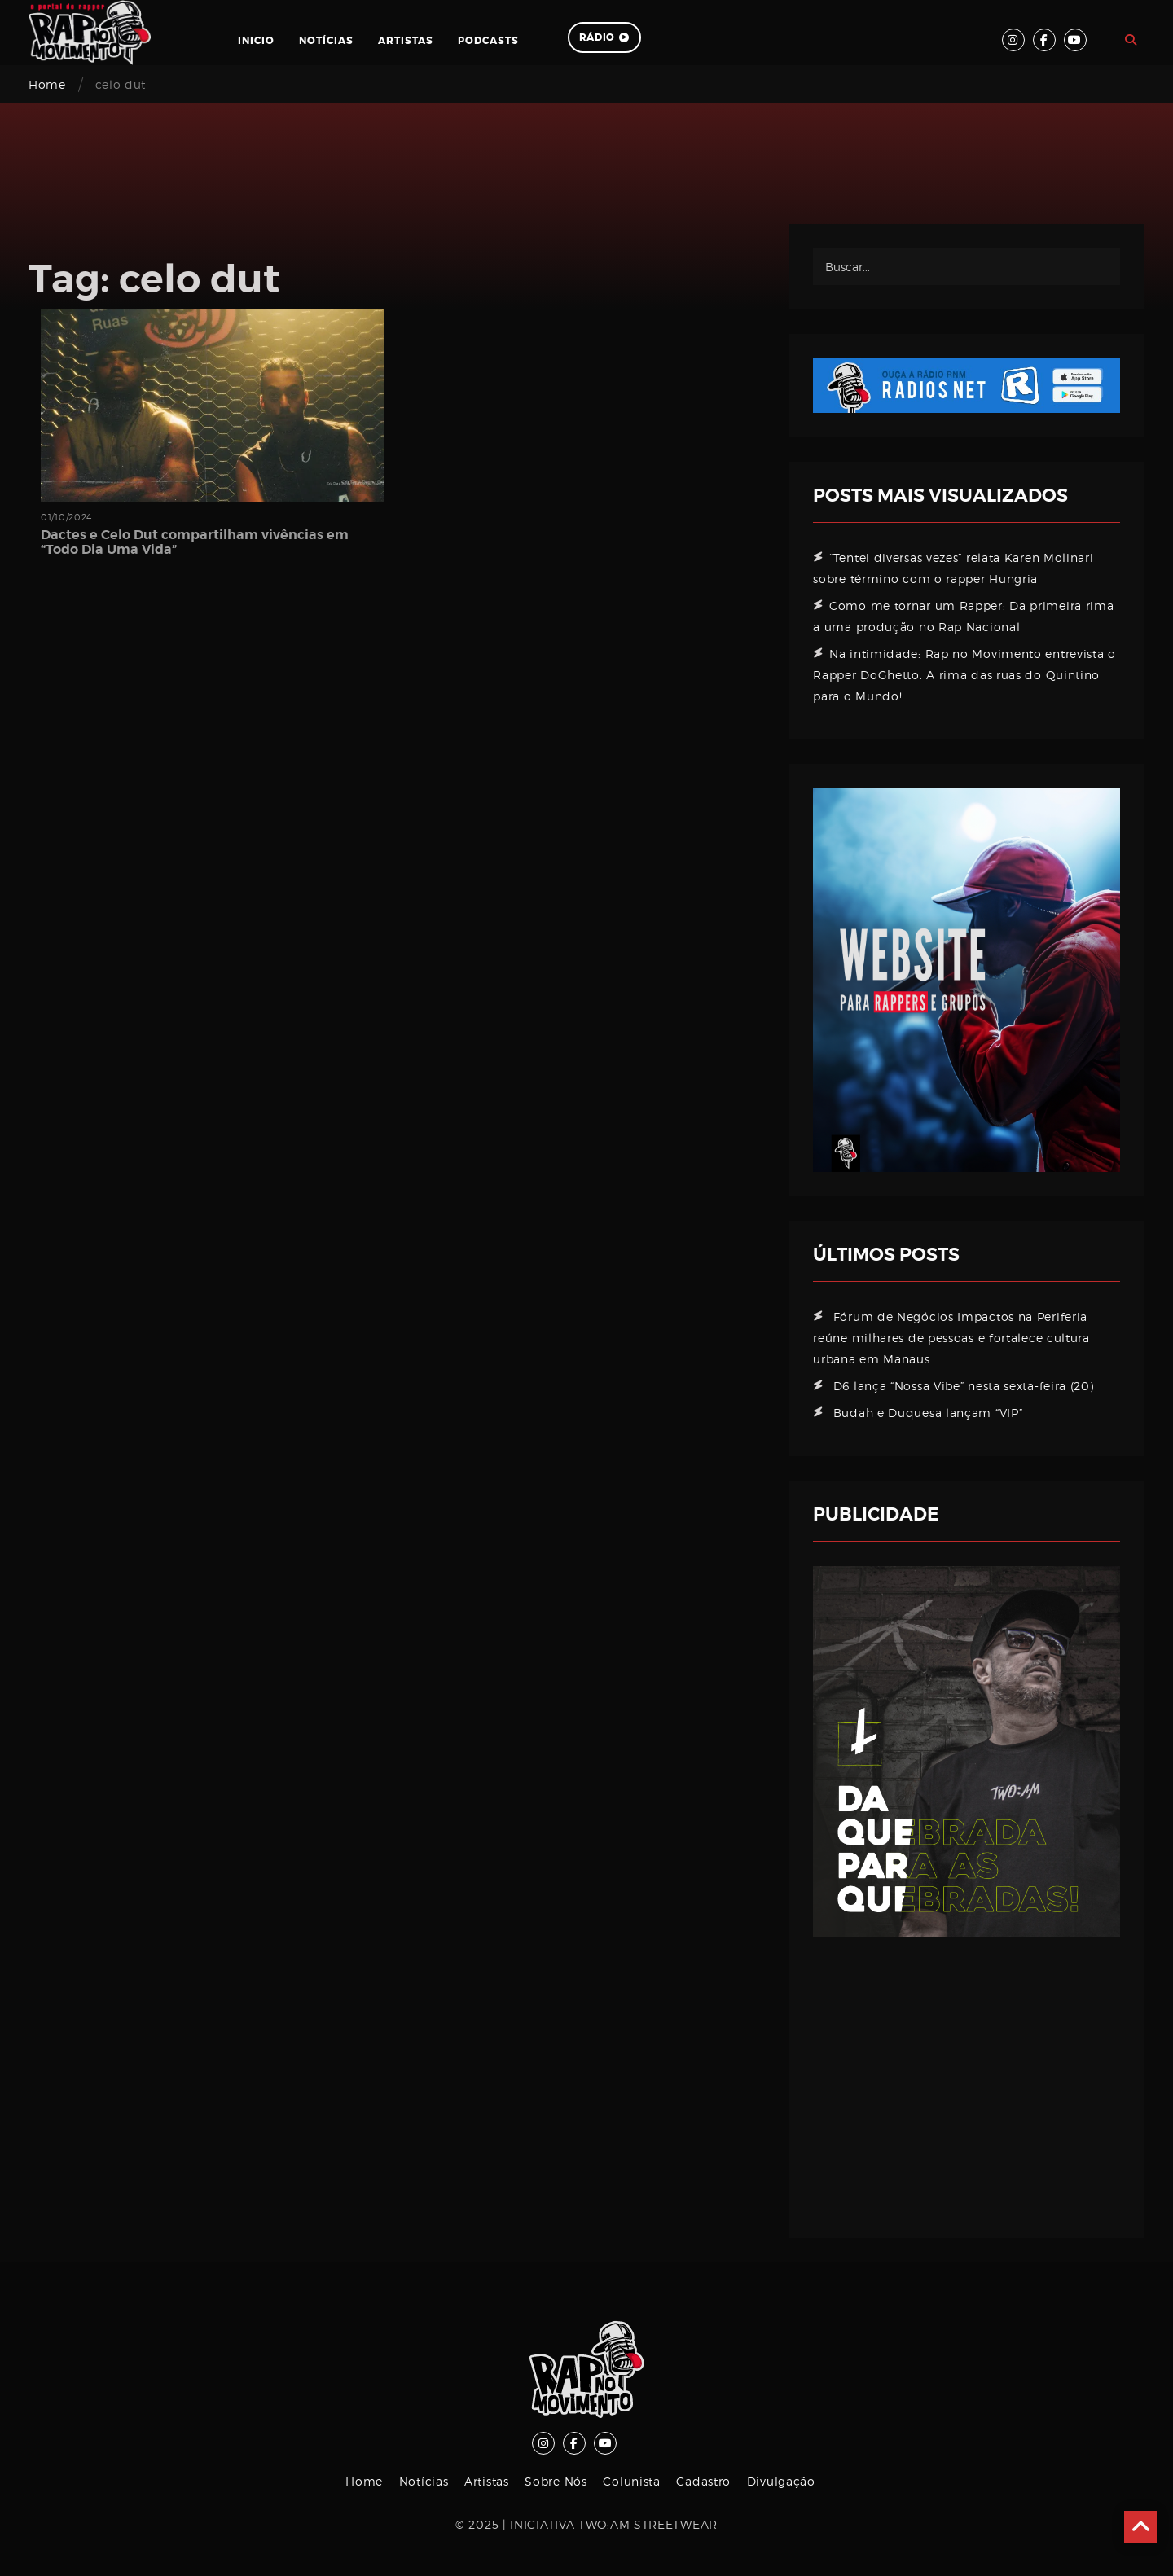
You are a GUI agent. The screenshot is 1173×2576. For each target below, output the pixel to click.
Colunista (631, 2481)
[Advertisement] (966, 2075)
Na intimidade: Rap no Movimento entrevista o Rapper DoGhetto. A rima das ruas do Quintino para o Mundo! (964, 675)
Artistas (405, 40)
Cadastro (703, 2481)
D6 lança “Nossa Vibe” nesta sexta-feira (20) (963, 1386)
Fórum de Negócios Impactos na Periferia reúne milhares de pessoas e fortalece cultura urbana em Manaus (951, 1338)
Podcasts (488, 40)
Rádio (604, 37)
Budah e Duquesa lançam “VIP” (928, 1413)
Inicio (256, 40)
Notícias (326, 40)
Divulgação (781, 2481)
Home (47, 84)
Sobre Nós (555, 2481)
